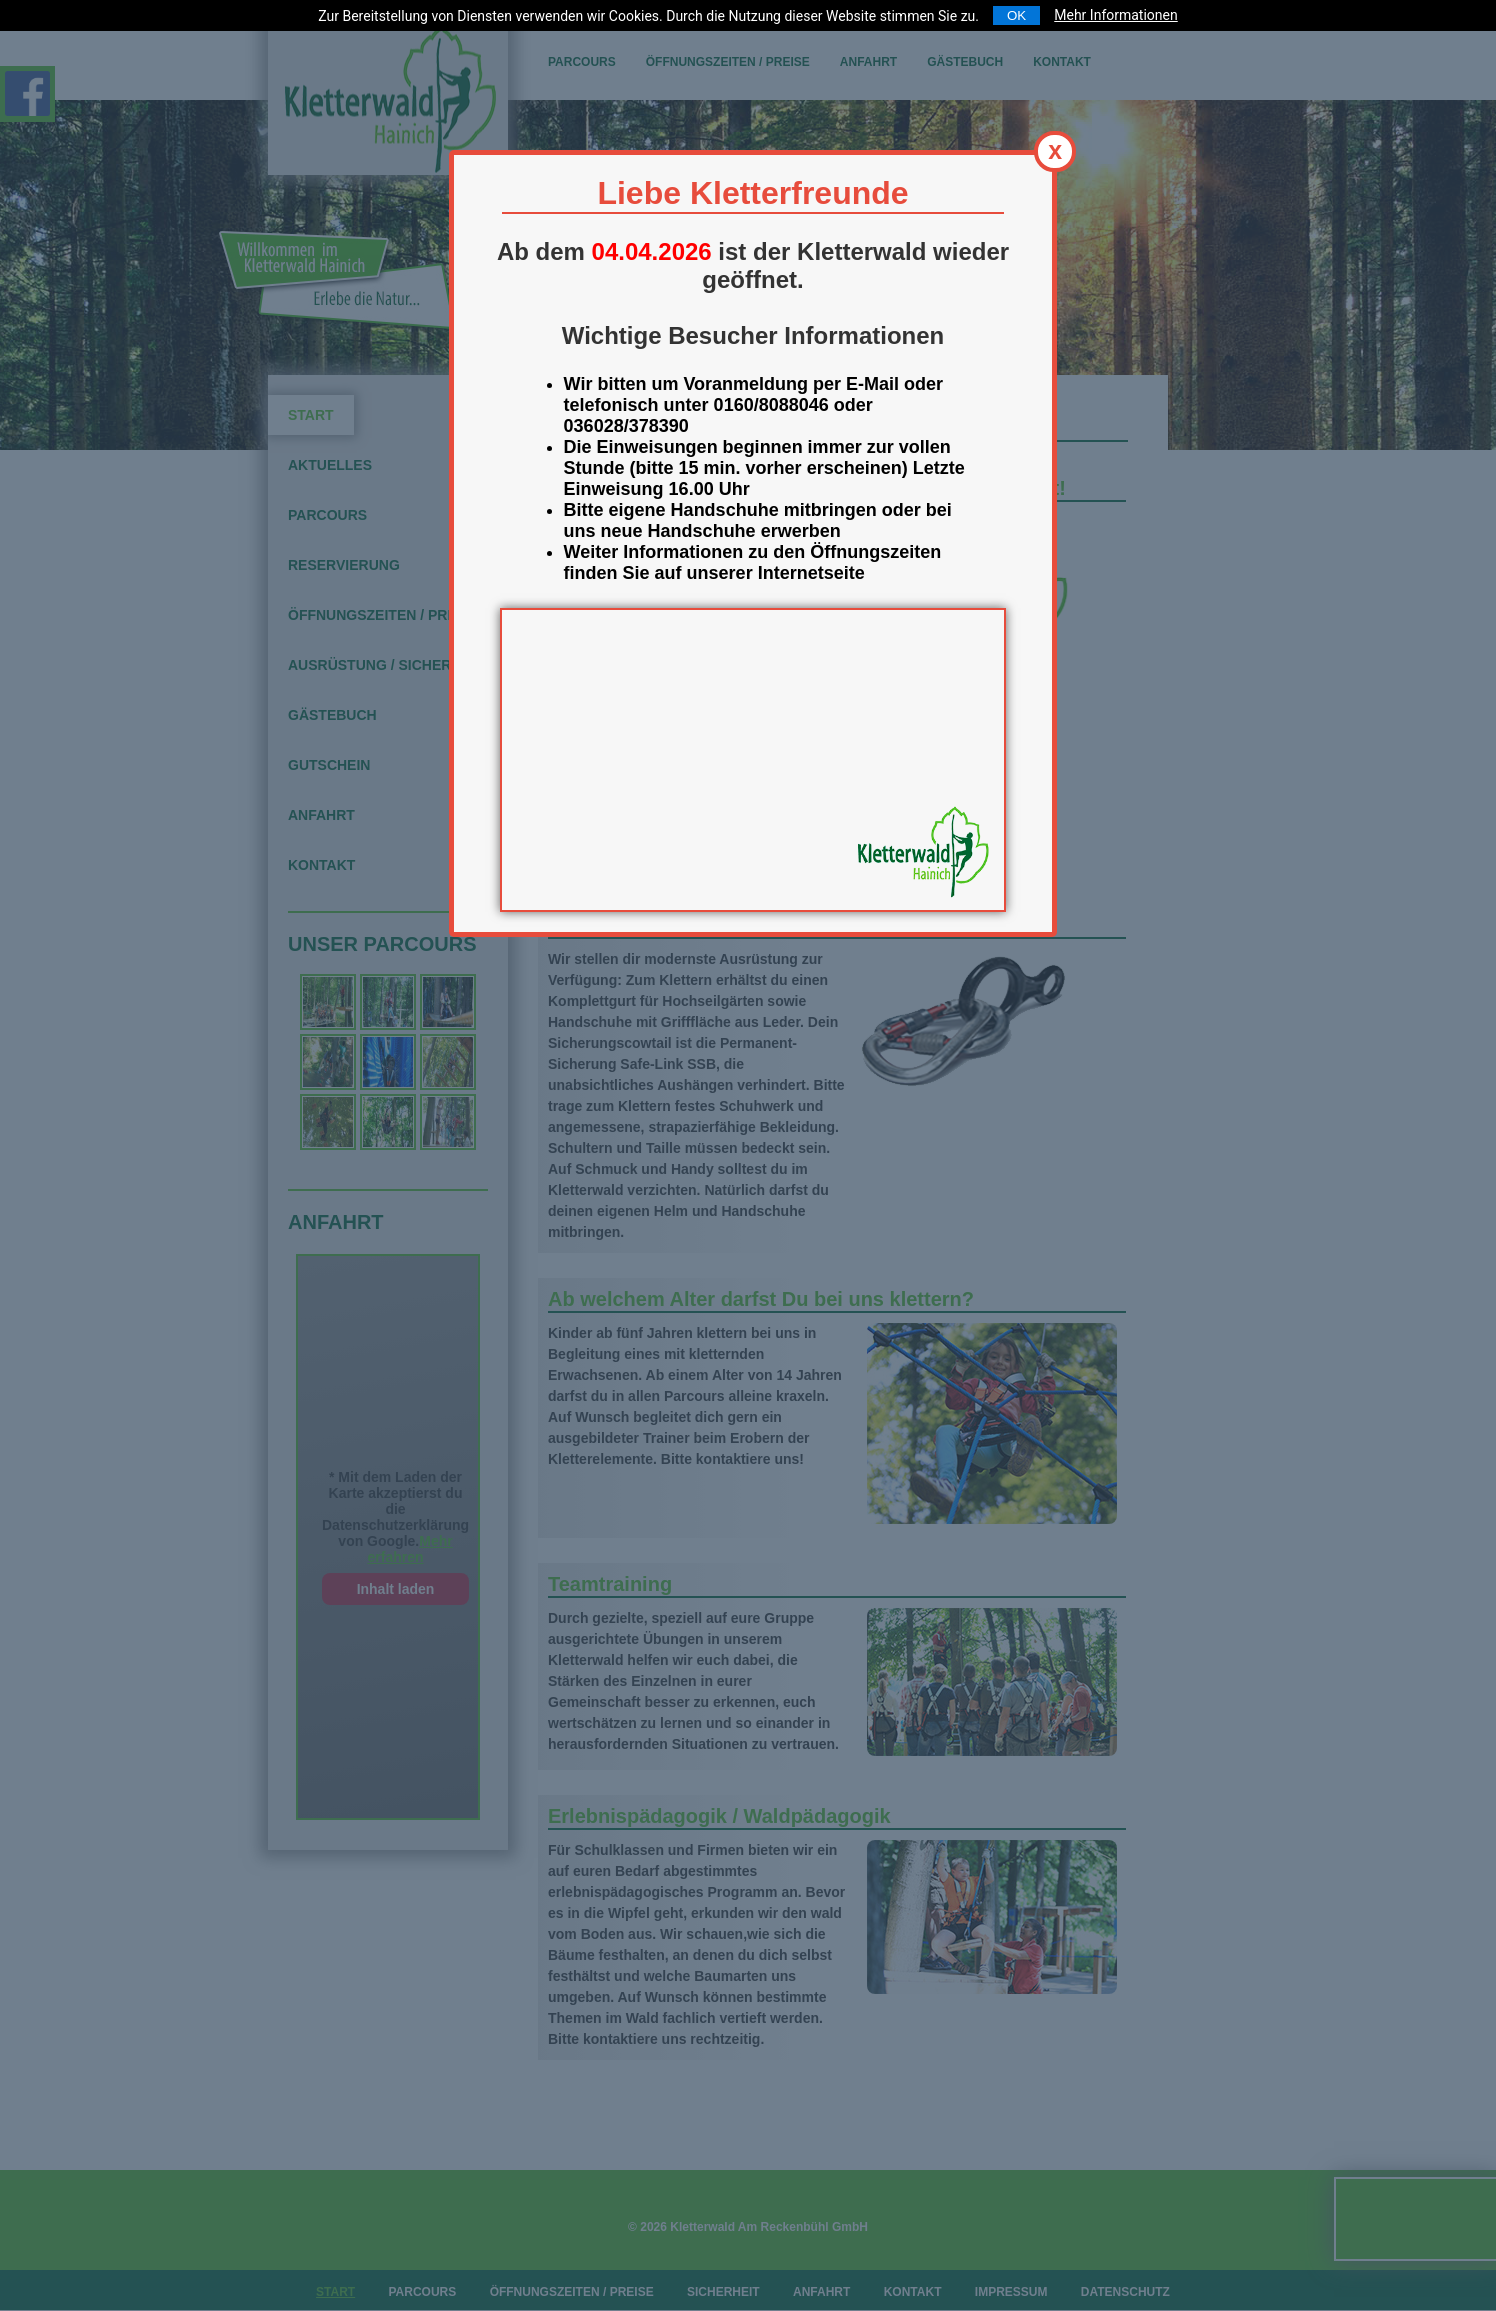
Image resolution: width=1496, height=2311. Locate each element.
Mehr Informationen (1115, 15)
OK (1016, 15)
